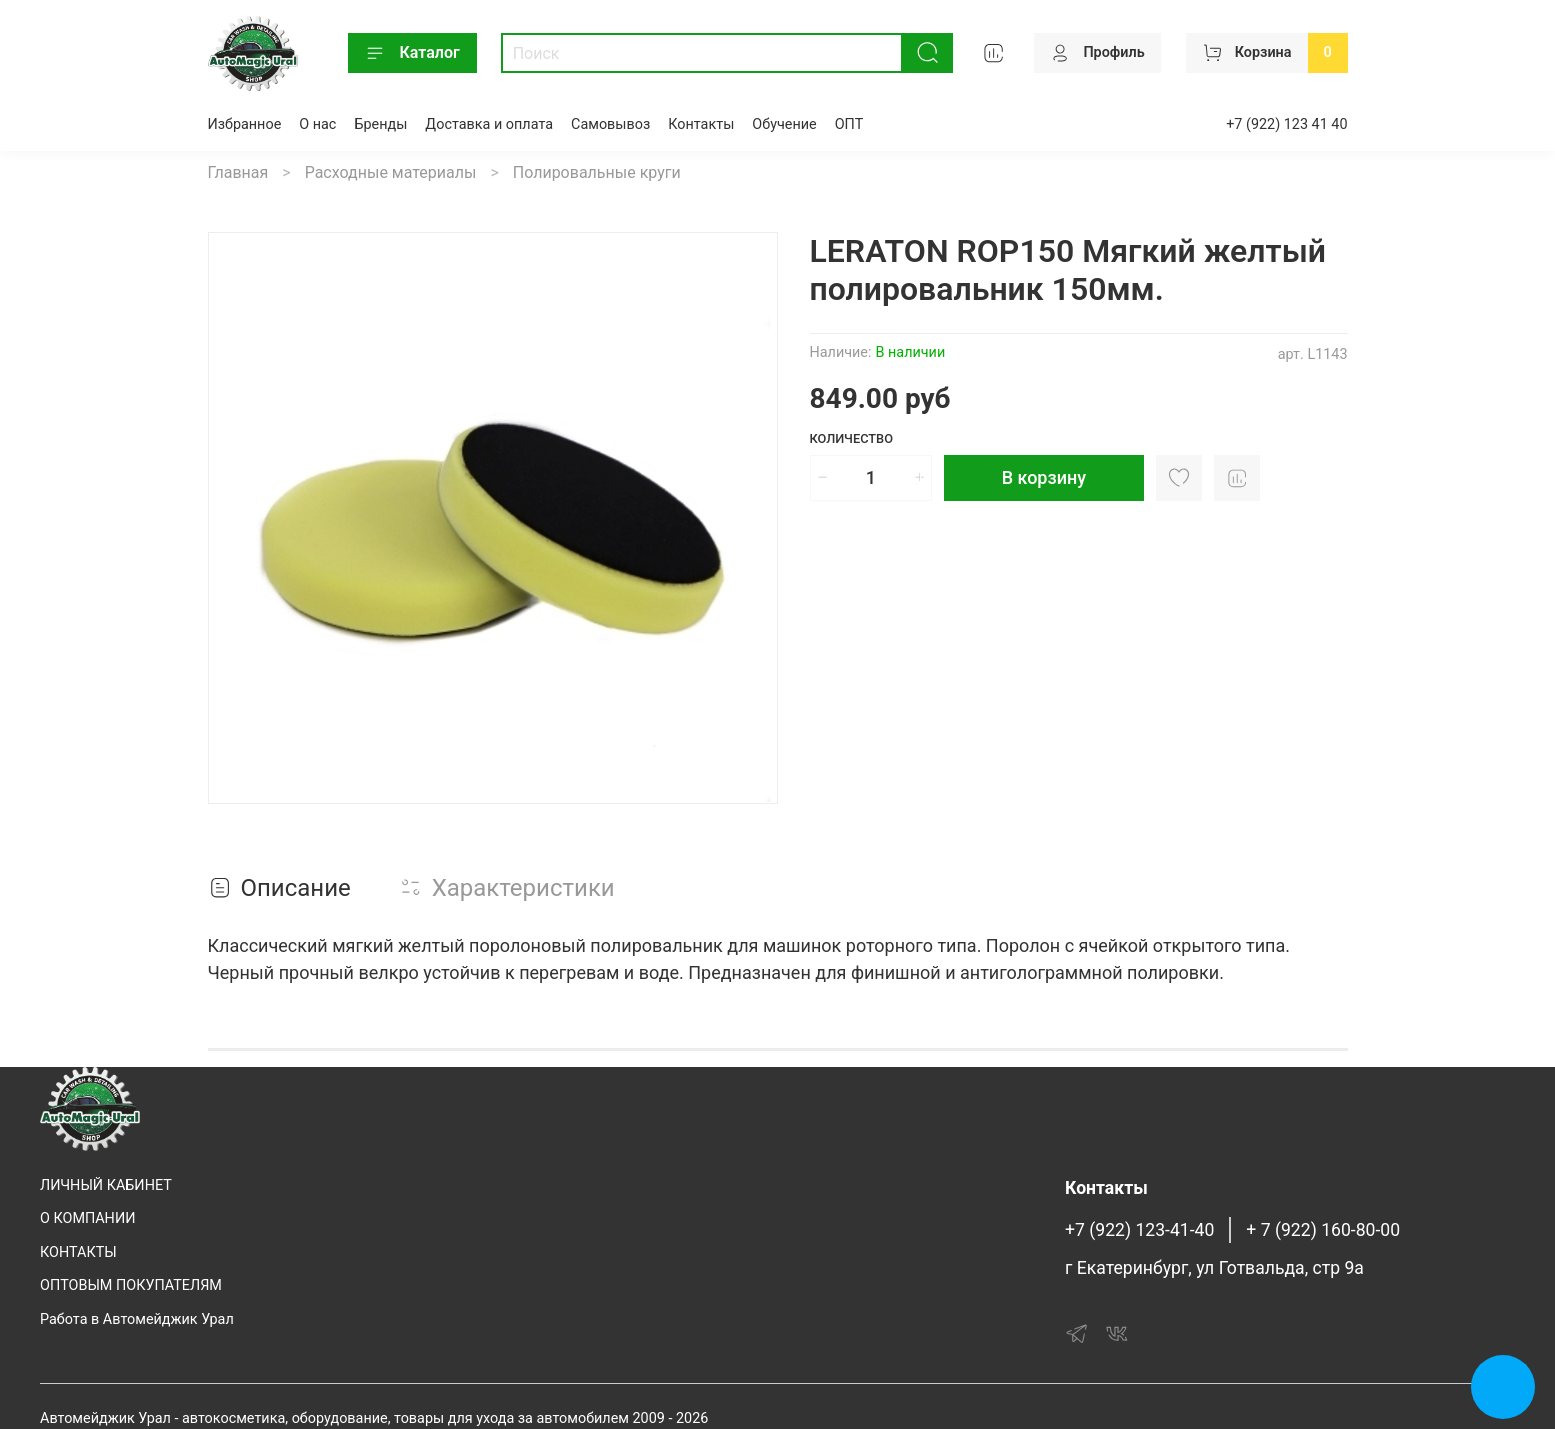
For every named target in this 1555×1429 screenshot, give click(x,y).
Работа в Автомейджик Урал (137, 1319)
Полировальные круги (597, 172)
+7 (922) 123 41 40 (1286, 124)
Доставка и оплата (489, 124)
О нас (317, 124)
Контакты (701, 124)
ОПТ (849, 124)
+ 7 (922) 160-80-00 (1323, 1230)
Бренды (380, 124)
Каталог (412, 53)
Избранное (245, 124)
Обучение (784, 124)
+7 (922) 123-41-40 (1139, 1230)
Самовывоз (610, 124)
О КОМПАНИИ (87, 1218)
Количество (852, 438)
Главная (238, 172)
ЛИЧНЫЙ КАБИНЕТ (106, 1185)
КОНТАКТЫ (78, 1252)
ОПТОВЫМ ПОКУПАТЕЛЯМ (131, 1285)
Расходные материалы (391, 172)
